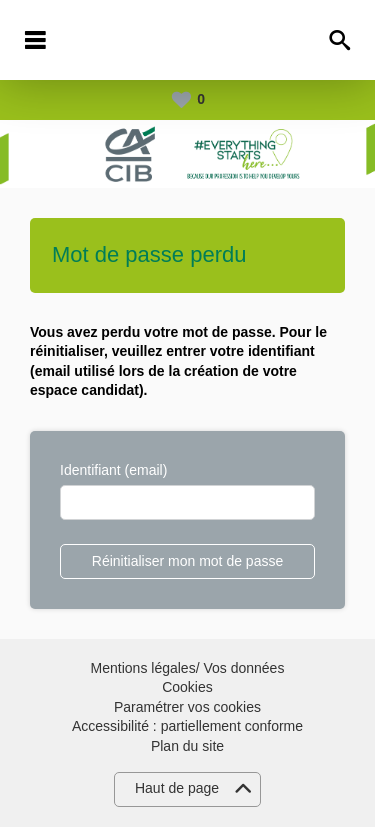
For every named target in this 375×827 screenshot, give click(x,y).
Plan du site (187, 746)
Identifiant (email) (113, 470)
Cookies (187, 687)
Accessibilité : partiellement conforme (187, 726)
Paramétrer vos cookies (187, 707)
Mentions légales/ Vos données (188, 668)
